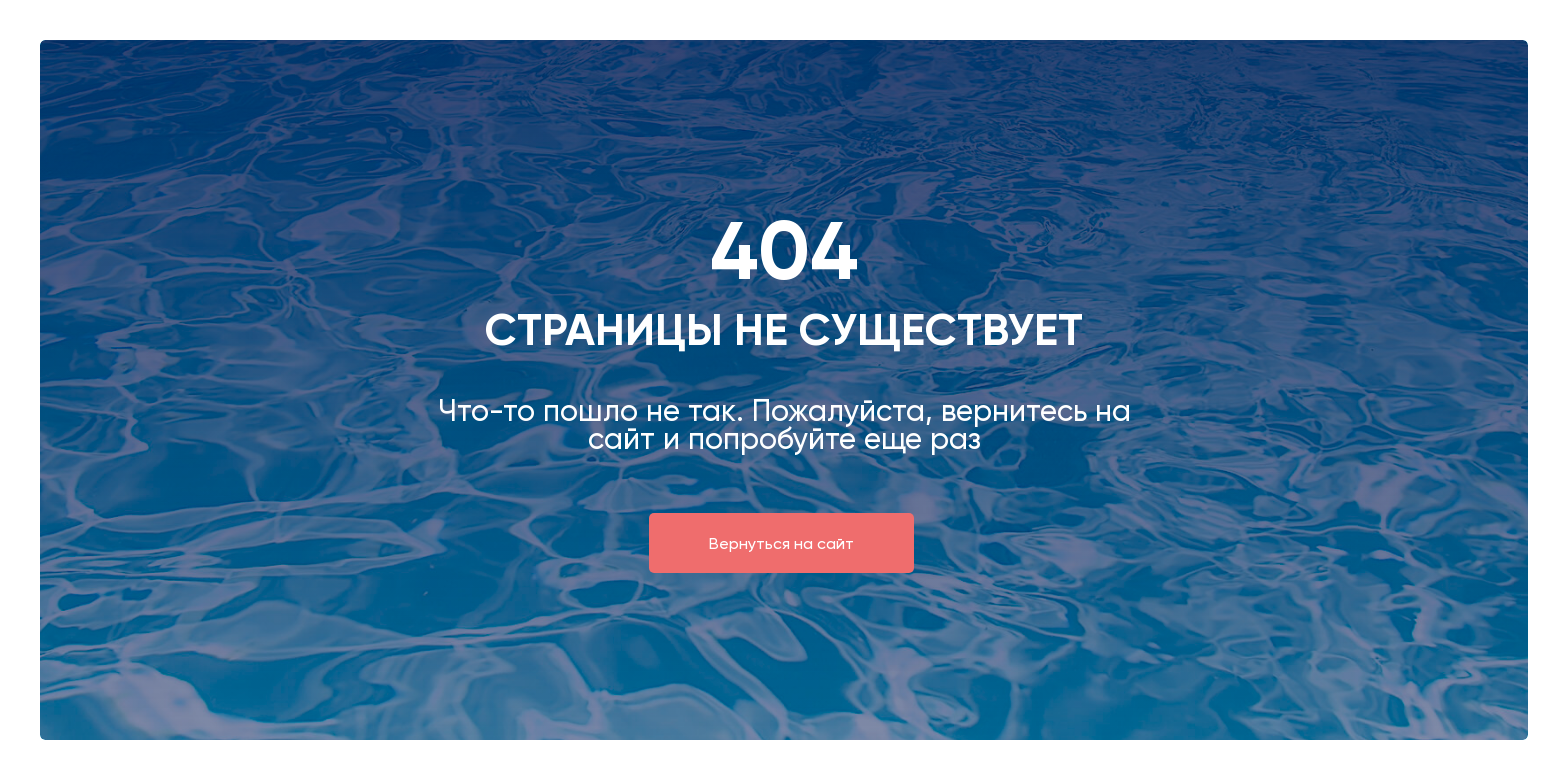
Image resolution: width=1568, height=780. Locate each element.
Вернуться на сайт (781, 543)
